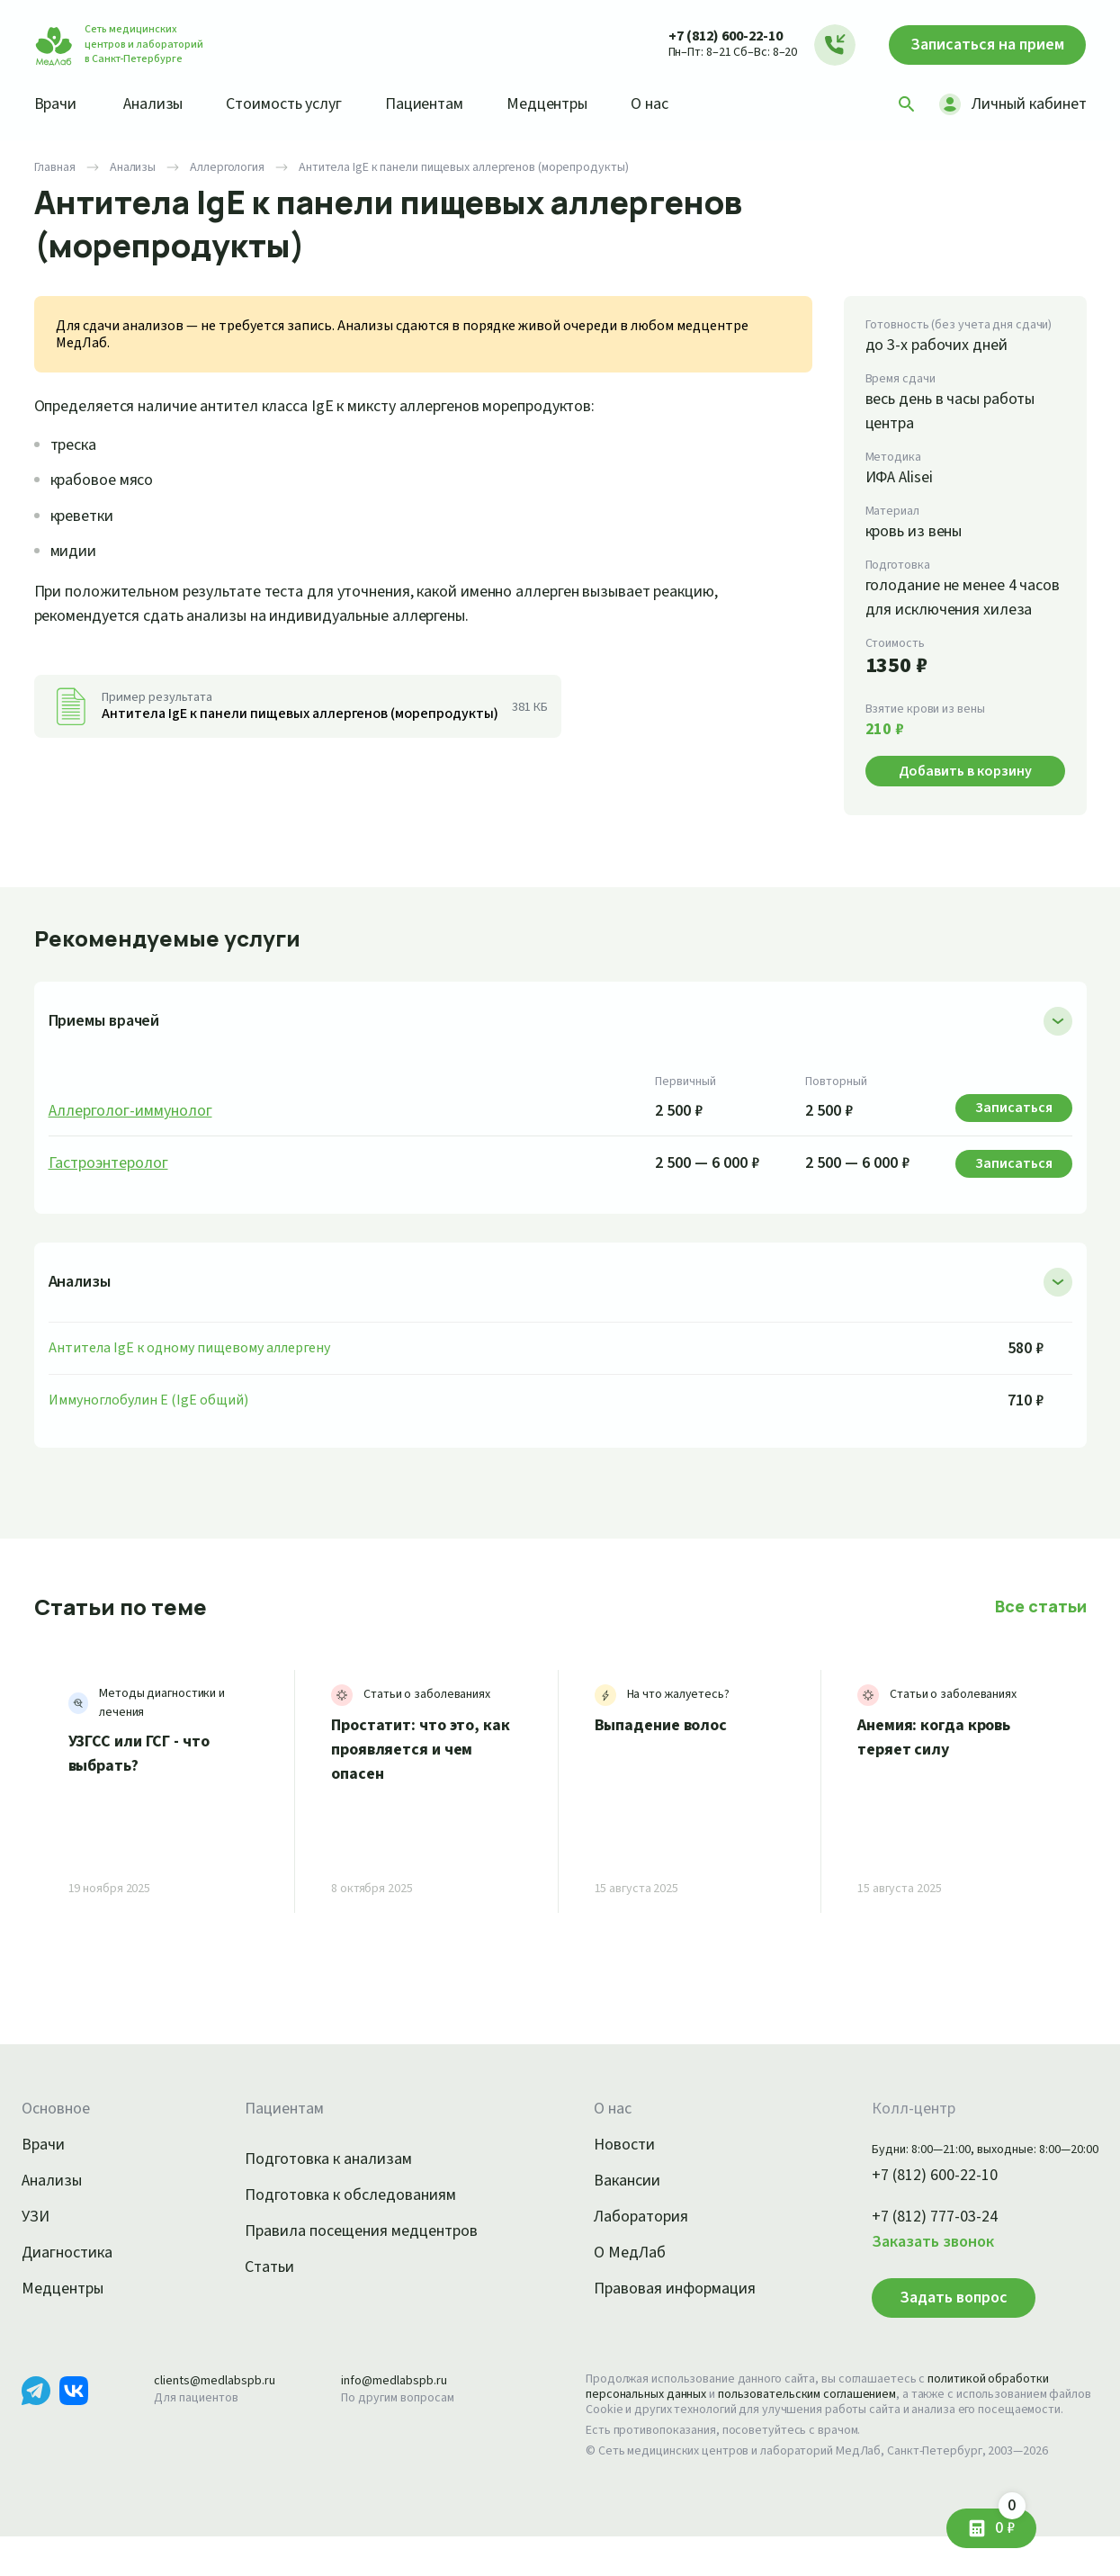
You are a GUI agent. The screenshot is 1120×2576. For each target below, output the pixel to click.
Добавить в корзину (965, 795)
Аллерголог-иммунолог (135, 1135)
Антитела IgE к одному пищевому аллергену (197, 1371)
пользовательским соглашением (823, 2418)
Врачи (57, 103)
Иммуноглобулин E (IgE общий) (154, 1424)
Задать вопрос (927, 2321)
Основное (58, 2133)
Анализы (159, 103)
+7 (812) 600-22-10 (707, 35)
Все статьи (1043, 1630)
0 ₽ (1002, 2522)
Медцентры (571, 103)
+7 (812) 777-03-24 (915, 2241)
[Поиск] (899, 104)
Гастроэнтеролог (112, 1188)
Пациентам (444, 103)
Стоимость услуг (296, 103)
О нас (679, 103)
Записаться (979, 45)
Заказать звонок (911, 2266)
